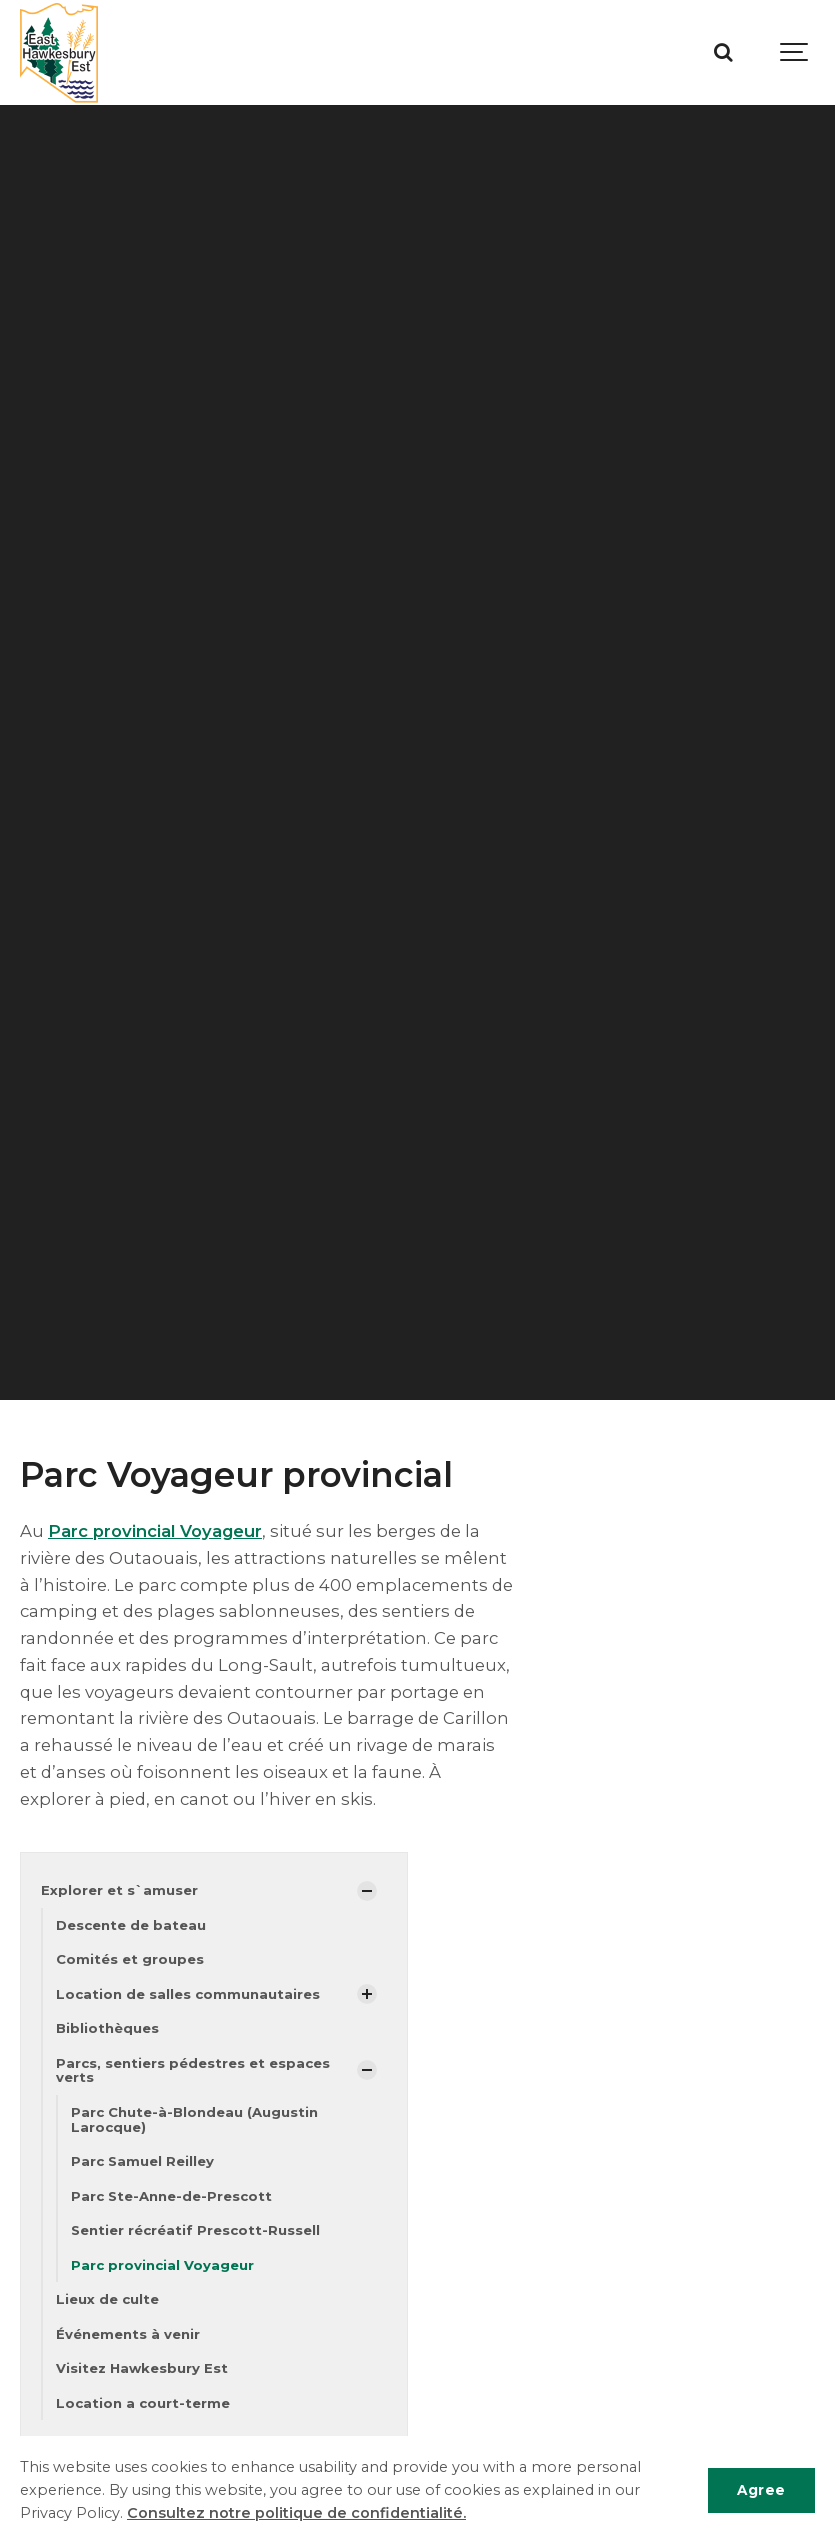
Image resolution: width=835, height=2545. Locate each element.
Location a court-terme (143, 2404)
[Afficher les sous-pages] (367, 1891)
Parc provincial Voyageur (155, 1531)
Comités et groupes (130, 1960)
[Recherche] (722, 52)
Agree (761, 2490)
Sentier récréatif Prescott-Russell (195, 2231)
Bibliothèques (107, 2029)
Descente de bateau (131, 1925)
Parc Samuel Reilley (142, 2162)
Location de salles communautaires (188, 1994)
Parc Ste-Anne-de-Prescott (171, 2197)
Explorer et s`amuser (119, 1890)
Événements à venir (128, 2335)
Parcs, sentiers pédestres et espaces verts (193, 2071)
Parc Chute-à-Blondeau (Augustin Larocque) (194, 2120)
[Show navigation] (795, 52)
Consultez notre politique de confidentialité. (296, 2513)
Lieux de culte (107, 2301)
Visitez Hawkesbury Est (142, 2370)
